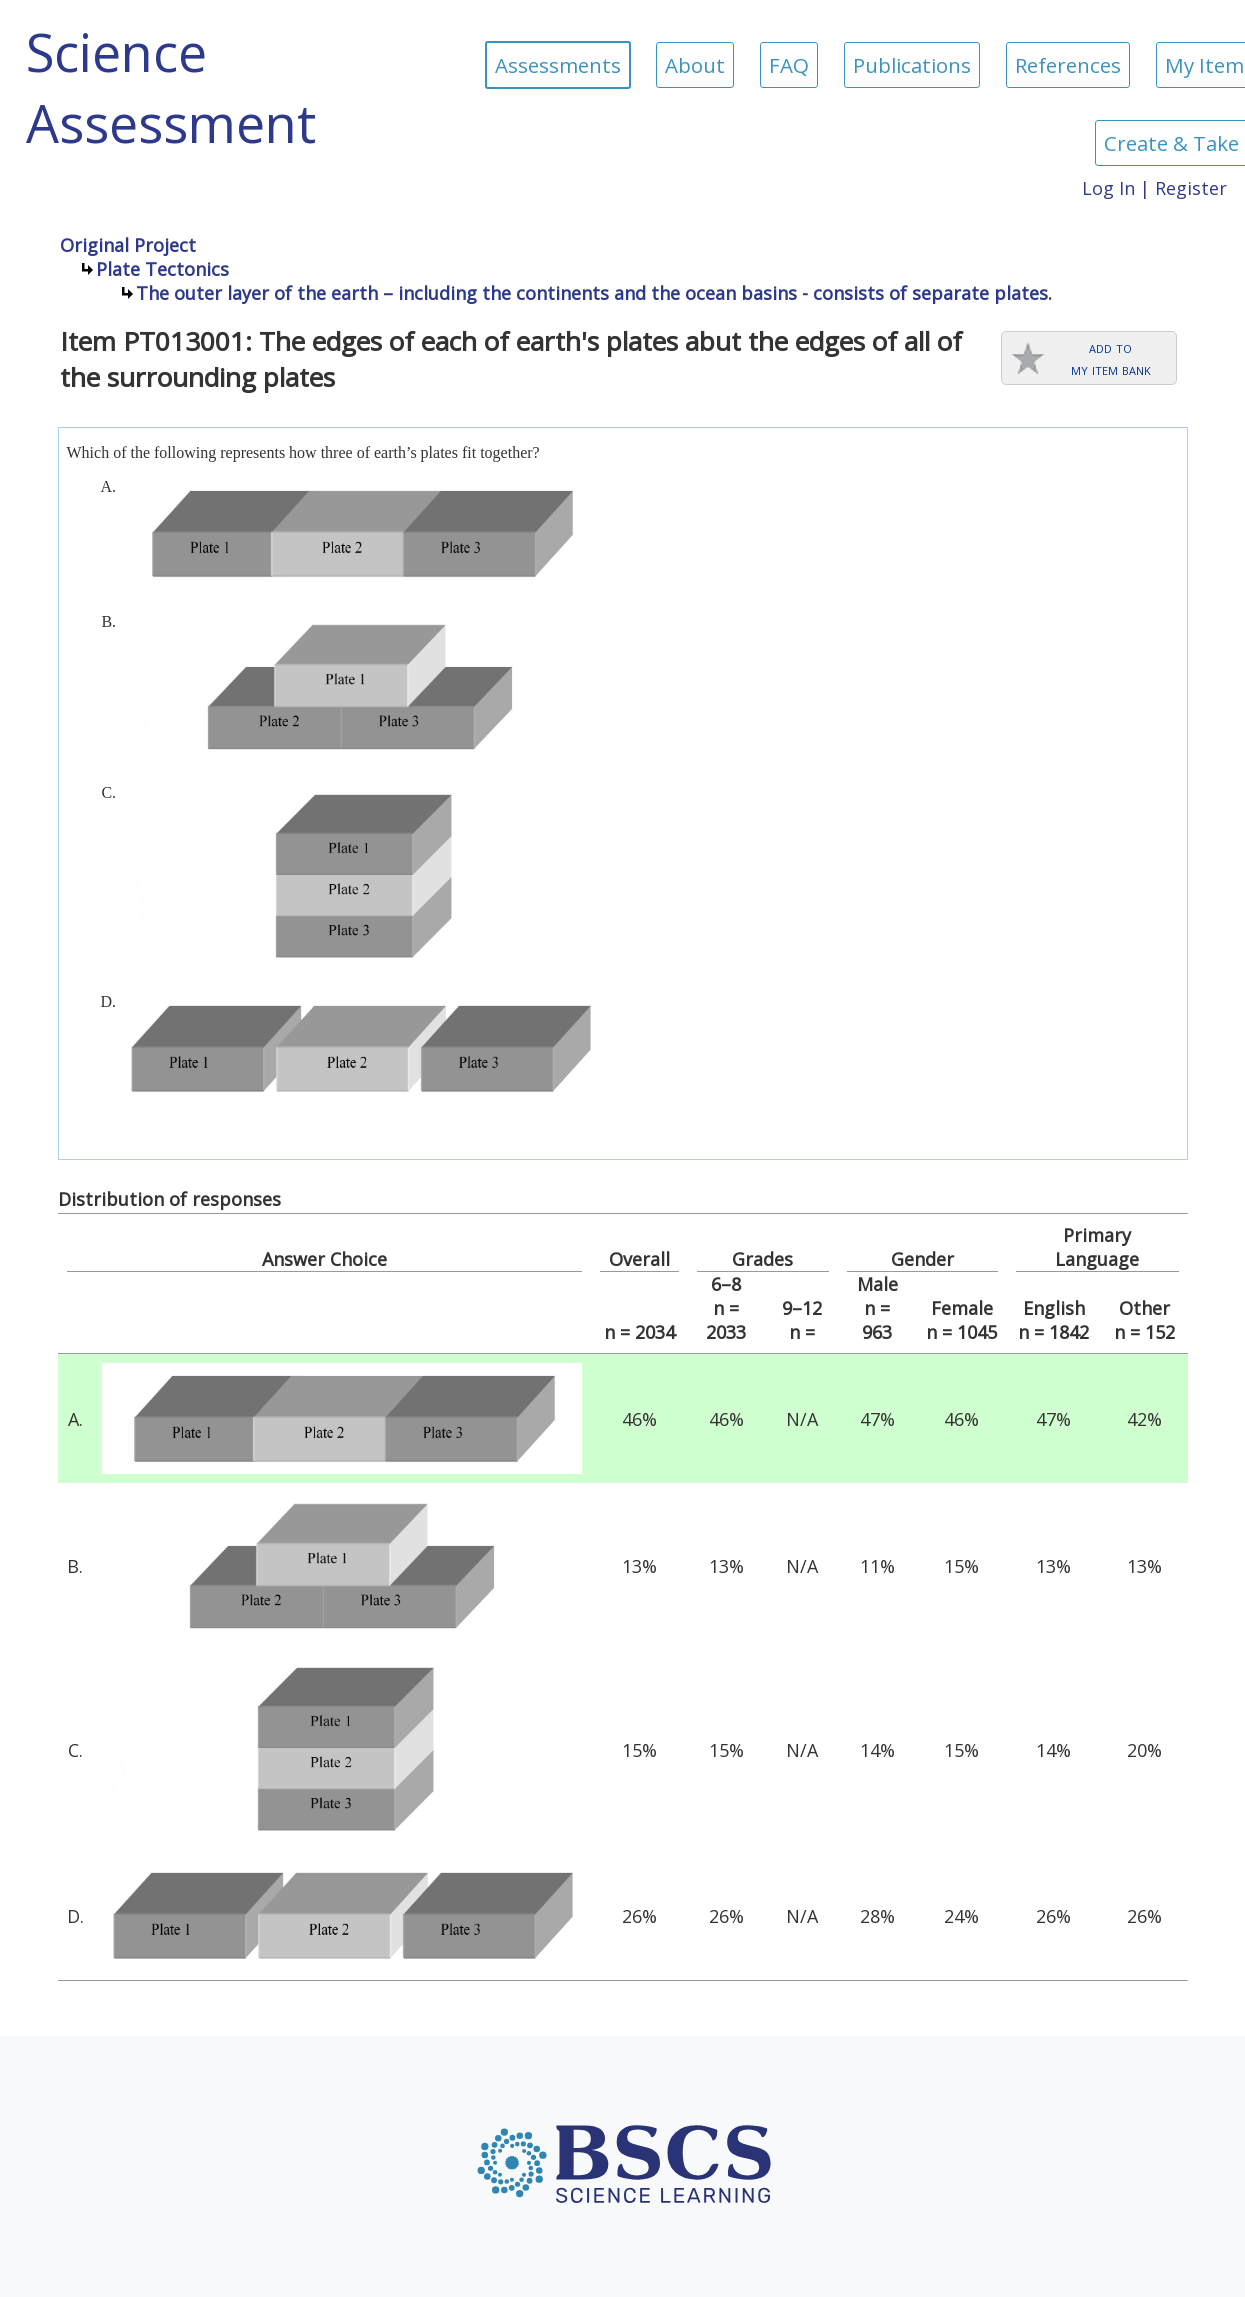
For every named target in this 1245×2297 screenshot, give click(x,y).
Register (1191, 188)
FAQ (789, 65)
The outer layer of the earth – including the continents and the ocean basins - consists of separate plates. (594, 293)
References (1068, 65)
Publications (912, 65)
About (695, 65)
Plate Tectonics (162, 269)
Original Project (128, 245)
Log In (1108, 188)
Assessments (558, 65)
